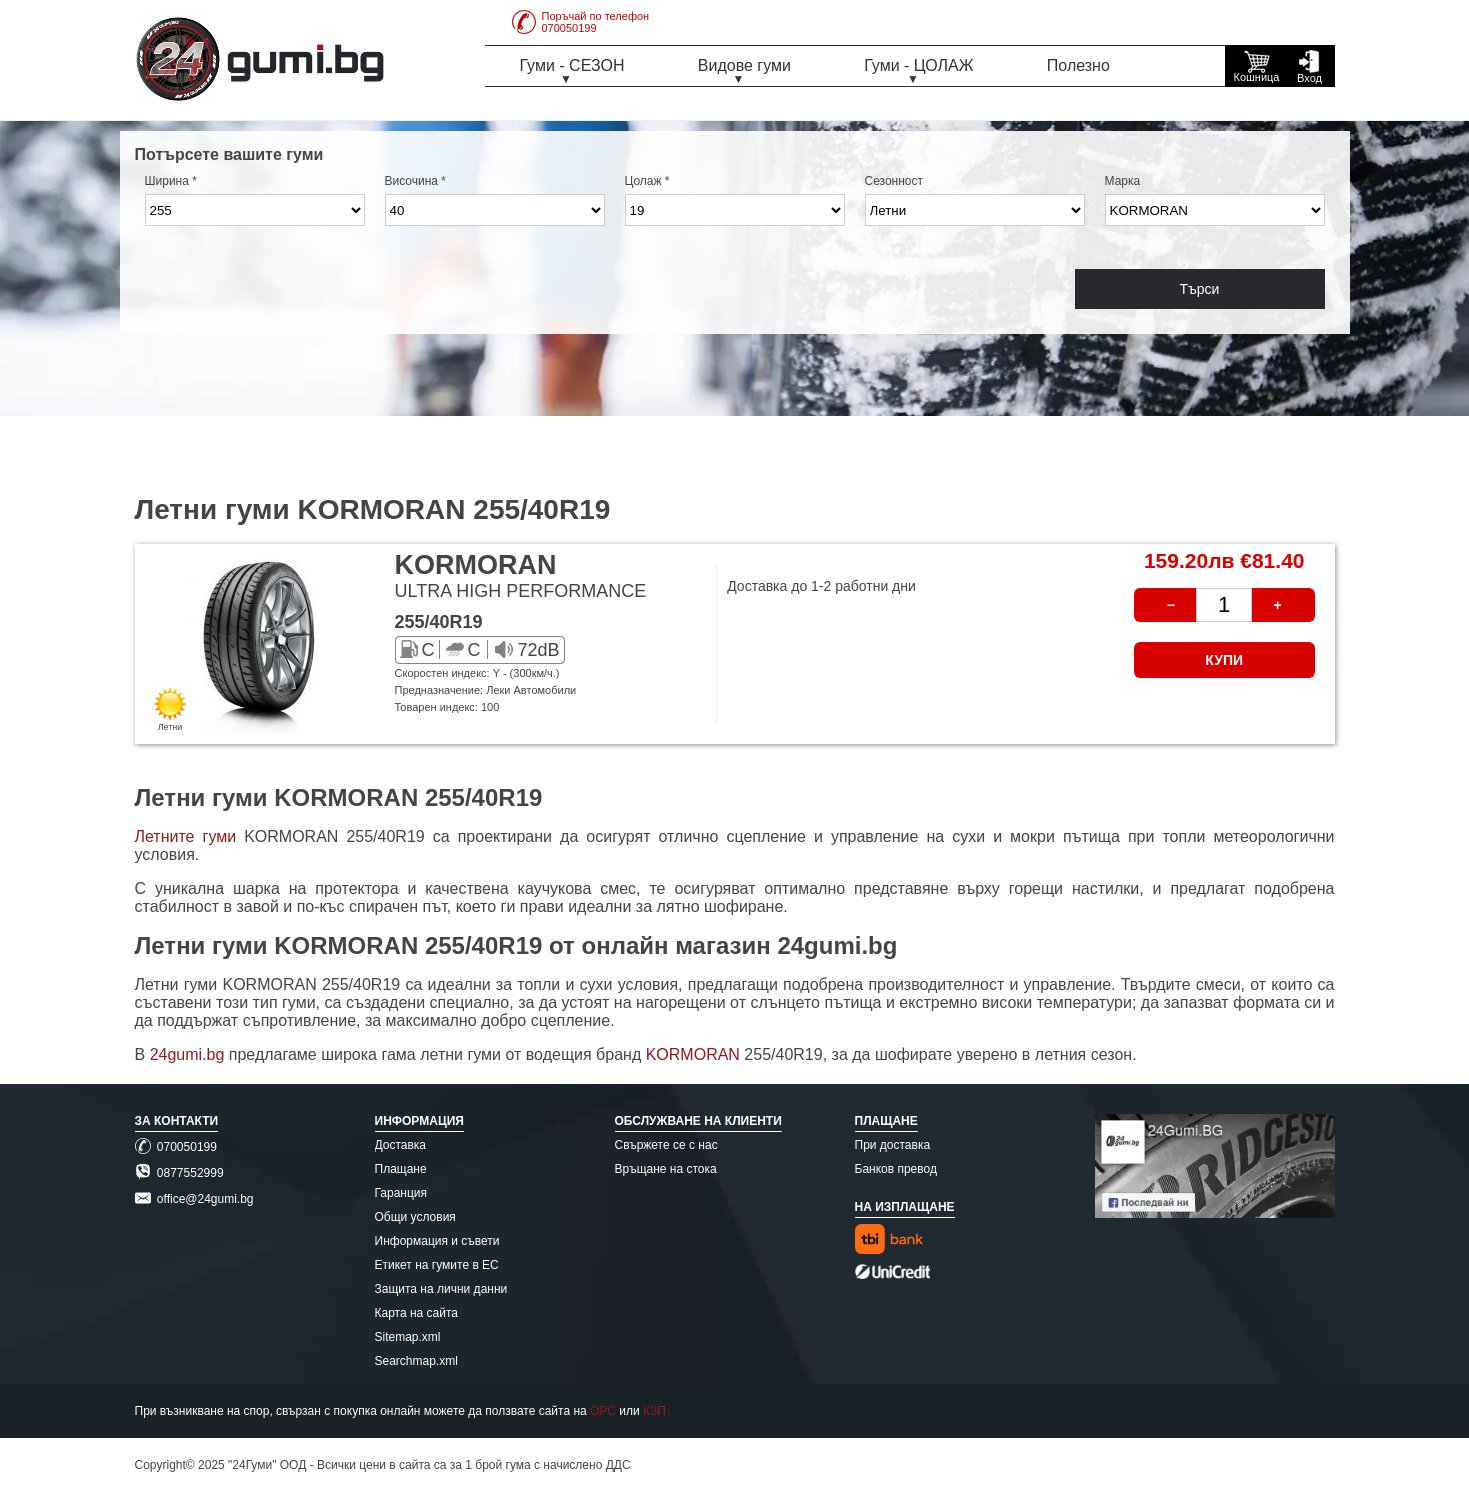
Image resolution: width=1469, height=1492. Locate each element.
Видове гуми (744, 65)
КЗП (654, 1411)
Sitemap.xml (408, 1337)
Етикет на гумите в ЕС (437, 1265)
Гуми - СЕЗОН (572, 65)
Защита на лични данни (441, 1289)
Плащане (401, 1169)
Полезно (1078, 65)
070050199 (176, 1147)
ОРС (603, 1411)
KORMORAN (695, 1054)
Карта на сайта (417, 1313)
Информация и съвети (437, 1241)
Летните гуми (186, 836)
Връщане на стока (666, 1169)
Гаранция (401, 1193)
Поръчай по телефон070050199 (581, 22)
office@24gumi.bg (194, 1199)
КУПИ (1224, 660)
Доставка (401, 1145)
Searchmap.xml (416, 1361)
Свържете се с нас (666, 1145)
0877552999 (179, 1173)
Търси (1200, 289)
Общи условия (415, 1217)
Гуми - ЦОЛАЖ (918, 65)
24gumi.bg (187, 1054)
